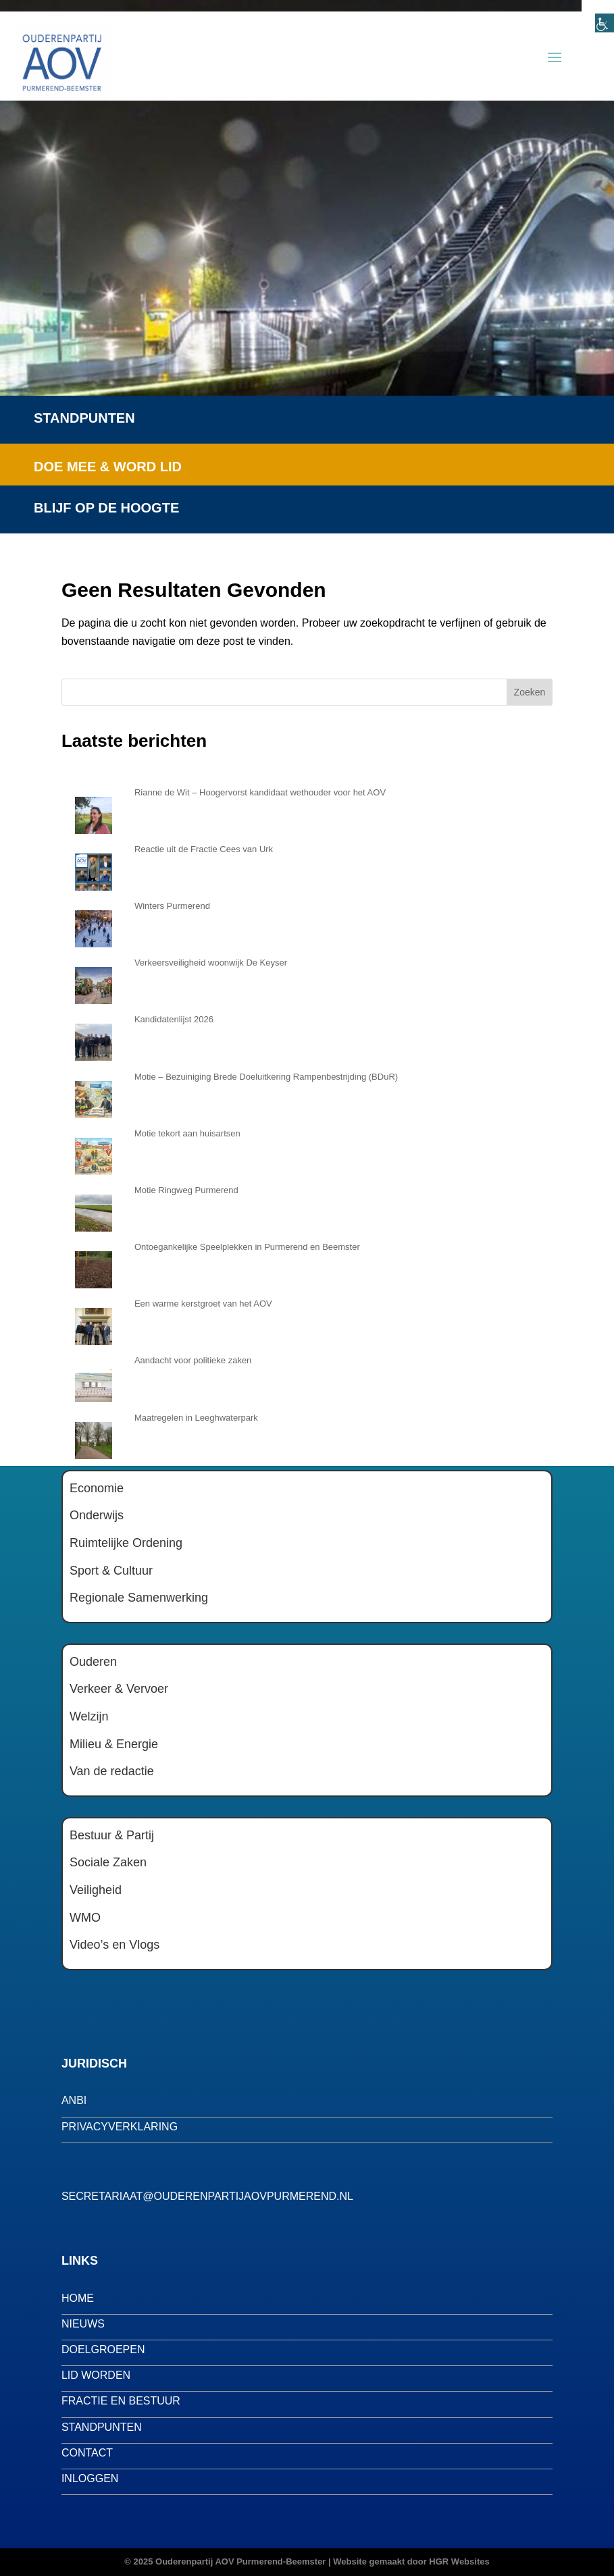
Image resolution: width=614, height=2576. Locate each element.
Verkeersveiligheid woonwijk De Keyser (210, 962)
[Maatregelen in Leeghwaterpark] (93, 1437)
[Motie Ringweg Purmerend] (93, 1209)
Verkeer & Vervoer (119, 1689)
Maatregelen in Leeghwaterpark (196, 1418)
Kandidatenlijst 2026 (173, 1019)
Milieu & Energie (114, 1744)
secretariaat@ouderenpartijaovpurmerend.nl (207, 2196)
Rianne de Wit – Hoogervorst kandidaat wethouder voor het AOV (260, 792)
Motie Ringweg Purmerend (186, 1190)
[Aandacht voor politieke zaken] (93, 1379)
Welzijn (89, 1716)
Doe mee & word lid (108, 466)
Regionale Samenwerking (139, 1597)
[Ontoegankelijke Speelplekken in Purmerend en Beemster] (93, 1266)
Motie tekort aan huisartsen (187, 1133)
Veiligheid (96, 1890)
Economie (97, 1488)
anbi (73, 2100)
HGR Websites (459, 2561)
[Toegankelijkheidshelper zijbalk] (598, 16)
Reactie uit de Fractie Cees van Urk (203, 849)
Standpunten (84, 418)
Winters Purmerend (172, 906)
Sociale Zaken (108, 1862)
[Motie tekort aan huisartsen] (93, 1152)
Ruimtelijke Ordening (126, 1543)
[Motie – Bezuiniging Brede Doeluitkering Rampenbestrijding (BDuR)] (93, 1096)
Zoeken (530, 692)
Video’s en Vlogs (114, 1944)
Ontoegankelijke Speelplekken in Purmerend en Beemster (247, 1247)
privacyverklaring (119, 2126)
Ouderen (93, 1661)
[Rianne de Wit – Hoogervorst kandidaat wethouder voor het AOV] (93, 811)
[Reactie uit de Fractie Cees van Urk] (93, 868)
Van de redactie (112, 1771)
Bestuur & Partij (112, 1835)
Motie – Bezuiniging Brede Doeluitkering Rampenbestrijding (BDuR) (266, 1077)
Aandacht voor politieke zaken (192, 1360)
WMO (85, 1917)
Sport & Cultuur (111, 1570)
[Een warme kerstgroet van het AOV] (93, 1322)
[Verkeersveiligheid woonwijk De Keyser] (93, 981)
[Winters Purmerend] (93, 925)
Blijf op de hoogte (106, 507)
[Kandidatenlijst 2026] (93, 1038)
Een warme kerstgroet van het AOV (203, 1303)
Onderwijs (97, 1515)
